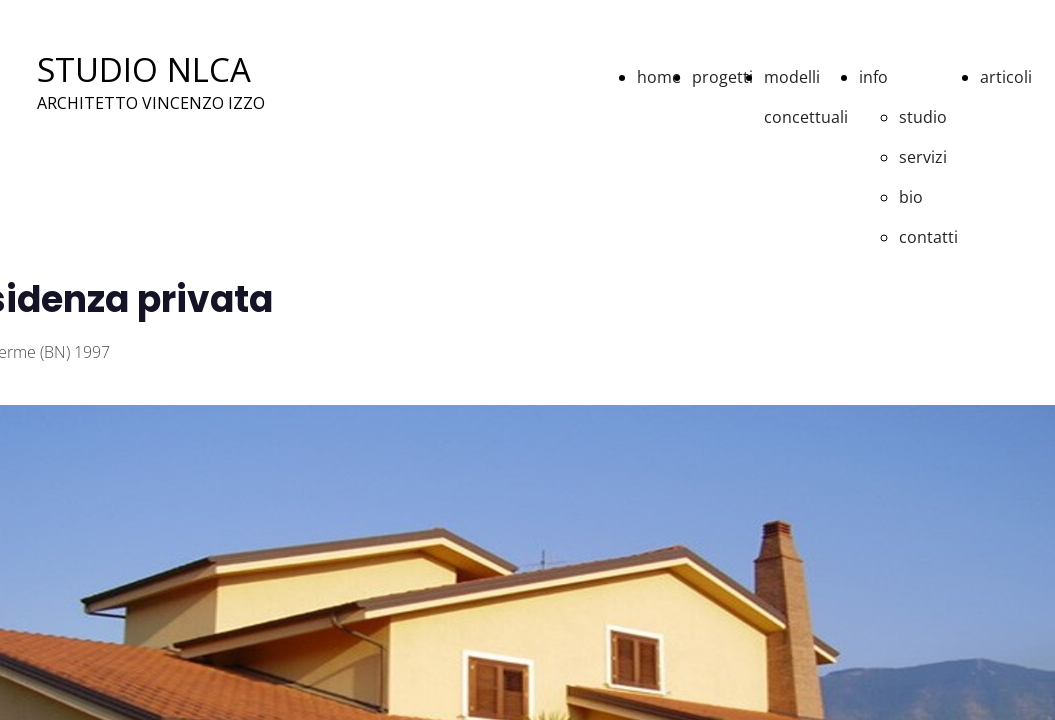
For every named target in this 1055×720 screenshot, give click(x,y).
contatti (928, 237)
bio (911, 197)
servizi (923, 157)
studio (923, 117)
